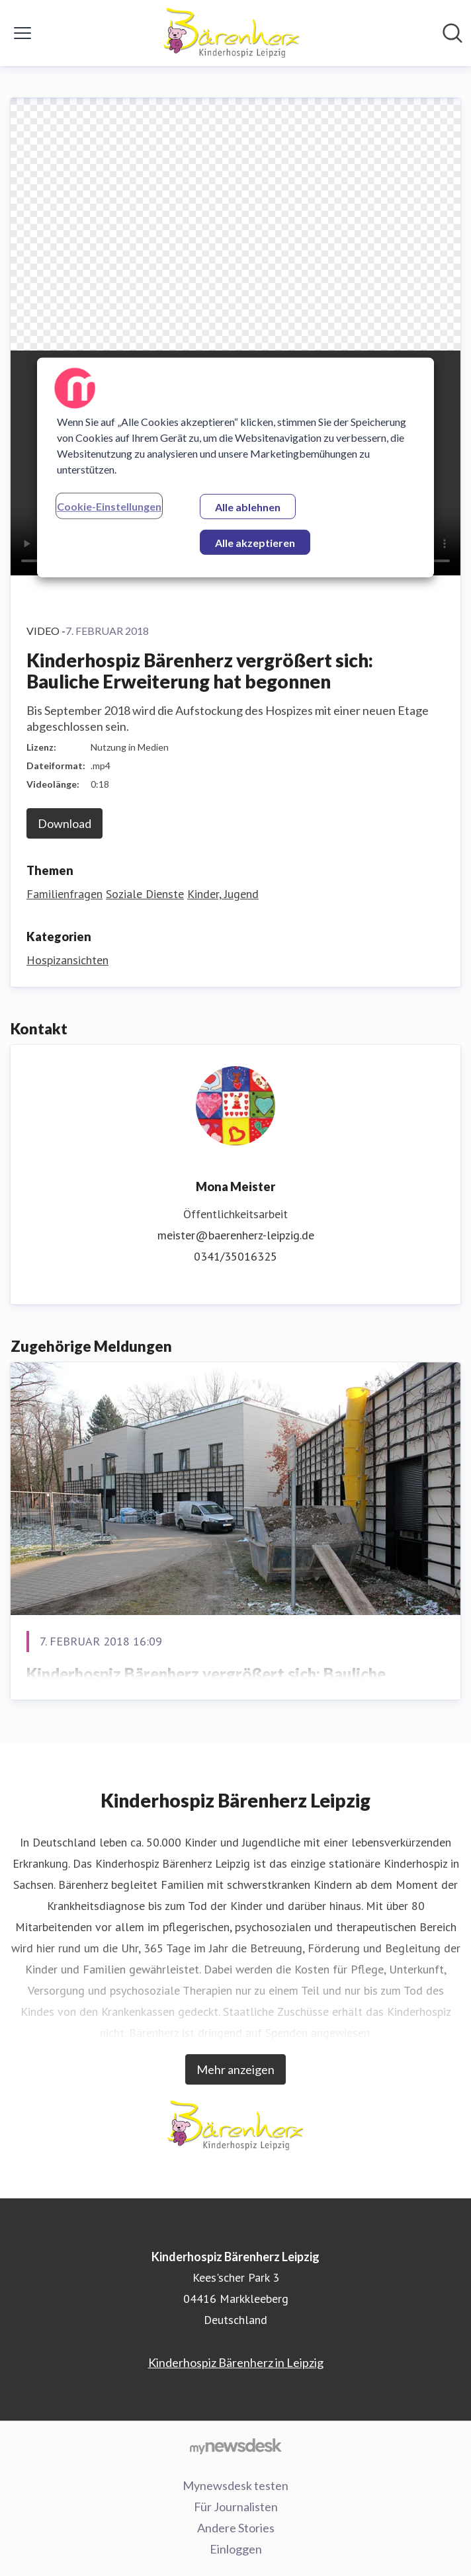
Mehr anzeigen (235, 2069)
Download (64, 823)
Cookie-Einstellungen (109, 506)
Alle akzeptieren (255, 542)
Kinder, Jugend (223, 893)
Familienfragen (64, 893)
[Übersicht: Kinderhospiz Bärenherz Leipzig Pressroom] (231, 33)
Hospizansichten (67, 960)
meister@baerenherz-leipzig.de (235, 1235)
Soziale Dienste (145, 893)
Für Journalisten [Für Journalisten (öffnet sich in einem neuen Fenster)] (236, 2506)
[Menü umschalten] (22, 33)
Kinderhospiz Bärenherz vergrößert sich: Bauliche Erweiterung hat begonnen (206, 1685)
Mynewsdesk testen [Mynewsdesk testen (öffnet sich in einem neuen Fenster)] (235, 2485)
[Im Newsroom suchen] (452, 33)
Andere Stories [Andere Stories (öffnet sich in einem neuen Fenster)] (236, 2527)
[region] (235, 467)
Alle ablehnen (247, 507)
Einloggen (236, 2549)
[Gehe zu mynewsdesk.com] (235, 2445)
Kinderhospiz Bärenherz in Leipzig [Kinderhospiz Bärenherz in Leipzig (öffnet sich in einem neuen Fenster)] (235, 2362)
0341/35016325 (235, 1256)
